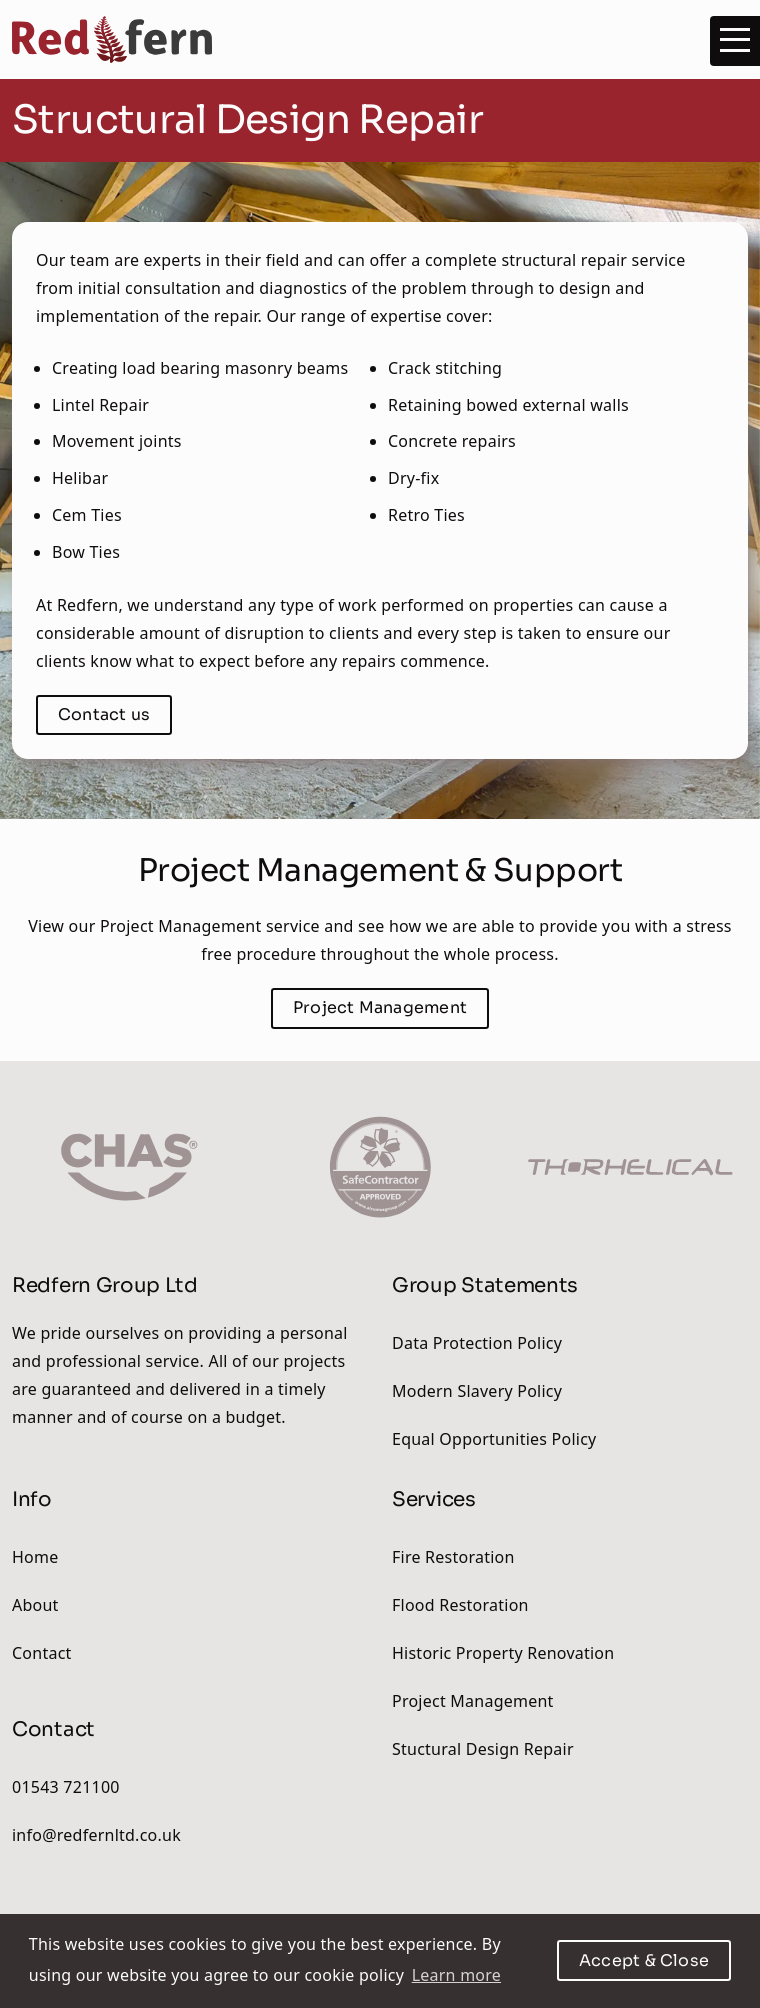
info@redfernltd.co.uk (96, 1835)
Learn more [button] (456, 1975)
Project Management (473, 1701)
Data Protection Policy (477, 1343)
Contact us (104, 714)
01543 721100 (66, 1787)
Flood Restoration (460, 1605)
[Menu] (735, 41)
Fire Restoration (453, 1557)
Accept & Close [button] (644, 1960)
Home (35, 1557)
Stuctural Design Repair (483, 1749)
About (35, 1605)
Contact (42, 1653)
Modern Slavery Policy (477, 1391)
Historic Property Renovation (503, 1653)
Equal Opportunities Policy (494, 1439)
